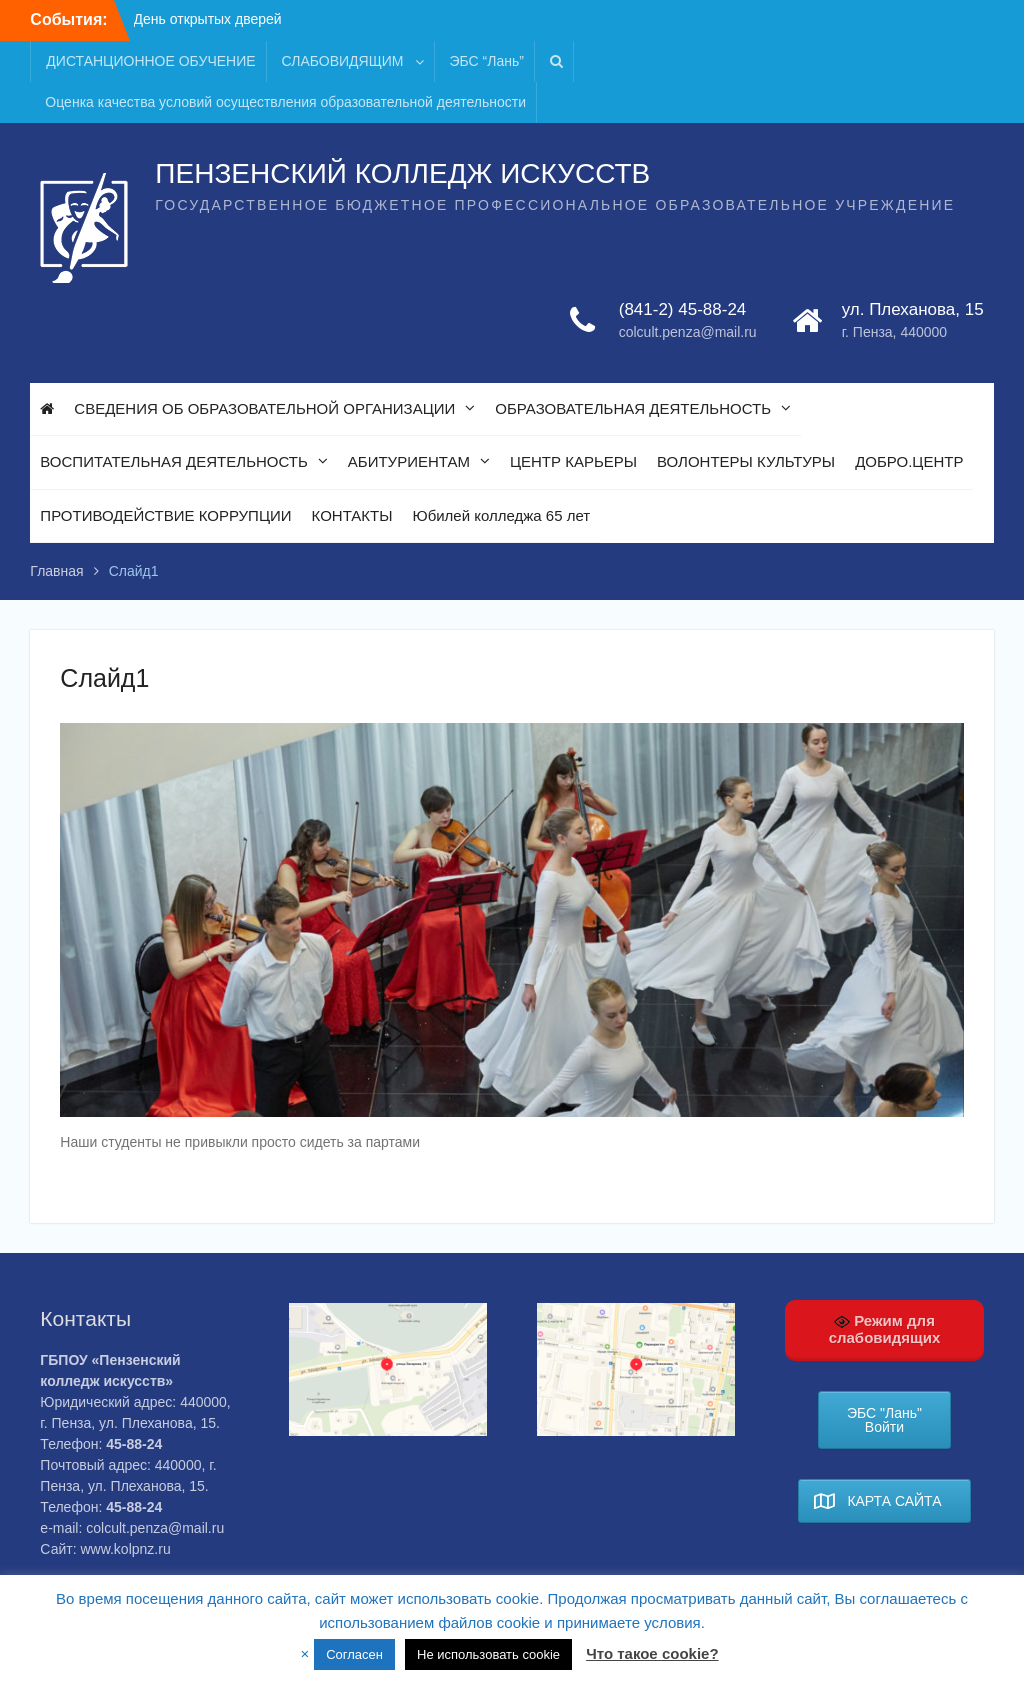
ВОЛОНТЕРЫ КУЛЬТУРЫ (746, 461)
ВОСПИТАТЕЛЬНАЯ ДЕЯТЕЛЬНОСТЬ (173, 461)
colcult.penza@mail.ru (688, 332)
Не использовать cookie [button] (488, 1654)
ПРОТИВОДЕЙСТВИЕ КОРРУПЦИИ (165, 515)
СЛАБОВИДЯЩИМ (343, 61)
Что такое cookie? (652, 1653)
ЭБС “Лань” (487, 61)
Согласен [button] (354, 1654)
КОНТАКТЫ (352, 515)
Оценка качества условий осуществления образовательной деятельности (285, 102)
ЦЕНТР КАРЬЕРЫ (573, 461)
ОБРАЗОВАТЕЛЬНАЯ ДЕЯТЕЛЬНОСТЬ (633, 408)
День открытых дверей (208, 19)
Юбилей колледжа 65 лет (501, 515)
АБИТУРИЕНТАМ (409, 461)
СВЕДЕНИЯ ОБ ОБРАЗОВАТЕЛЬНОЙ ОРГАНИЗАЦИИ (264, 408)
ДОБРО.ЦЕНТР (909, 461)
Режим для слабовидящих (885, 1329)
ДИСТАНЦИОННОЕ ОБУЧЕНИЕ (150, 61)
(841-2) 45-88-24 (683, 309)
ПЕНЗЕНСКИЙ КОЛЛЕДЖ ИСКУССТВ (402, 173)
